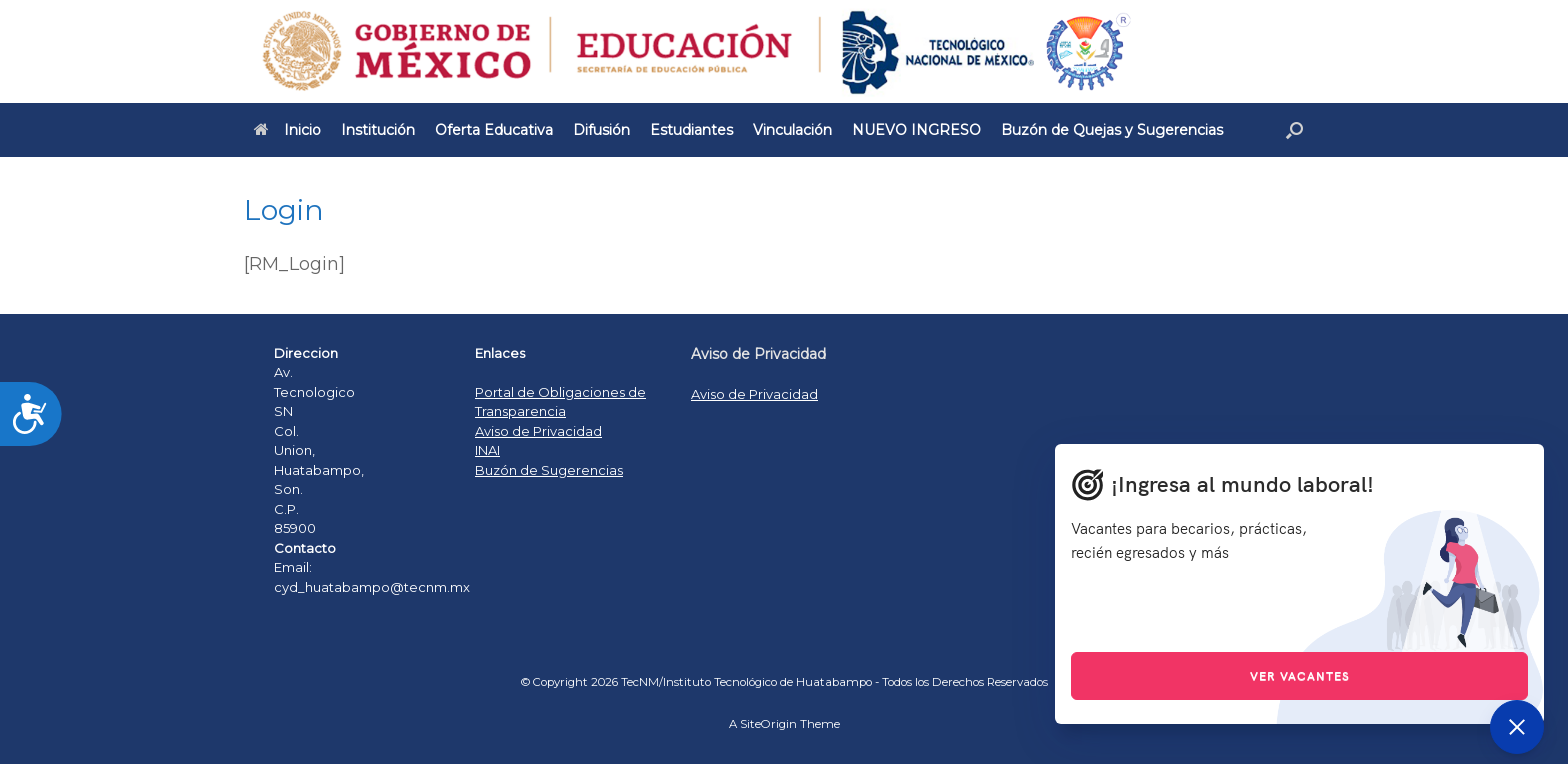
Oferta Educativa (494, 130)
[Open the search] (1294, 130)
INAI (487, 450)
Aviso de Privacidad (538, 431)
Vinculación (792, 130)
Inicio (287, 130)
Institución (378, 130)
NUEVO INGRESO (916, 130)
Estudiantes (691, 130)
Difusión (601, 130)
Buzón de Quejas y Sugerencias (1112, 130)
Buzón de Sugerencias (549, 470)
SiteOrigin (768, 724)
